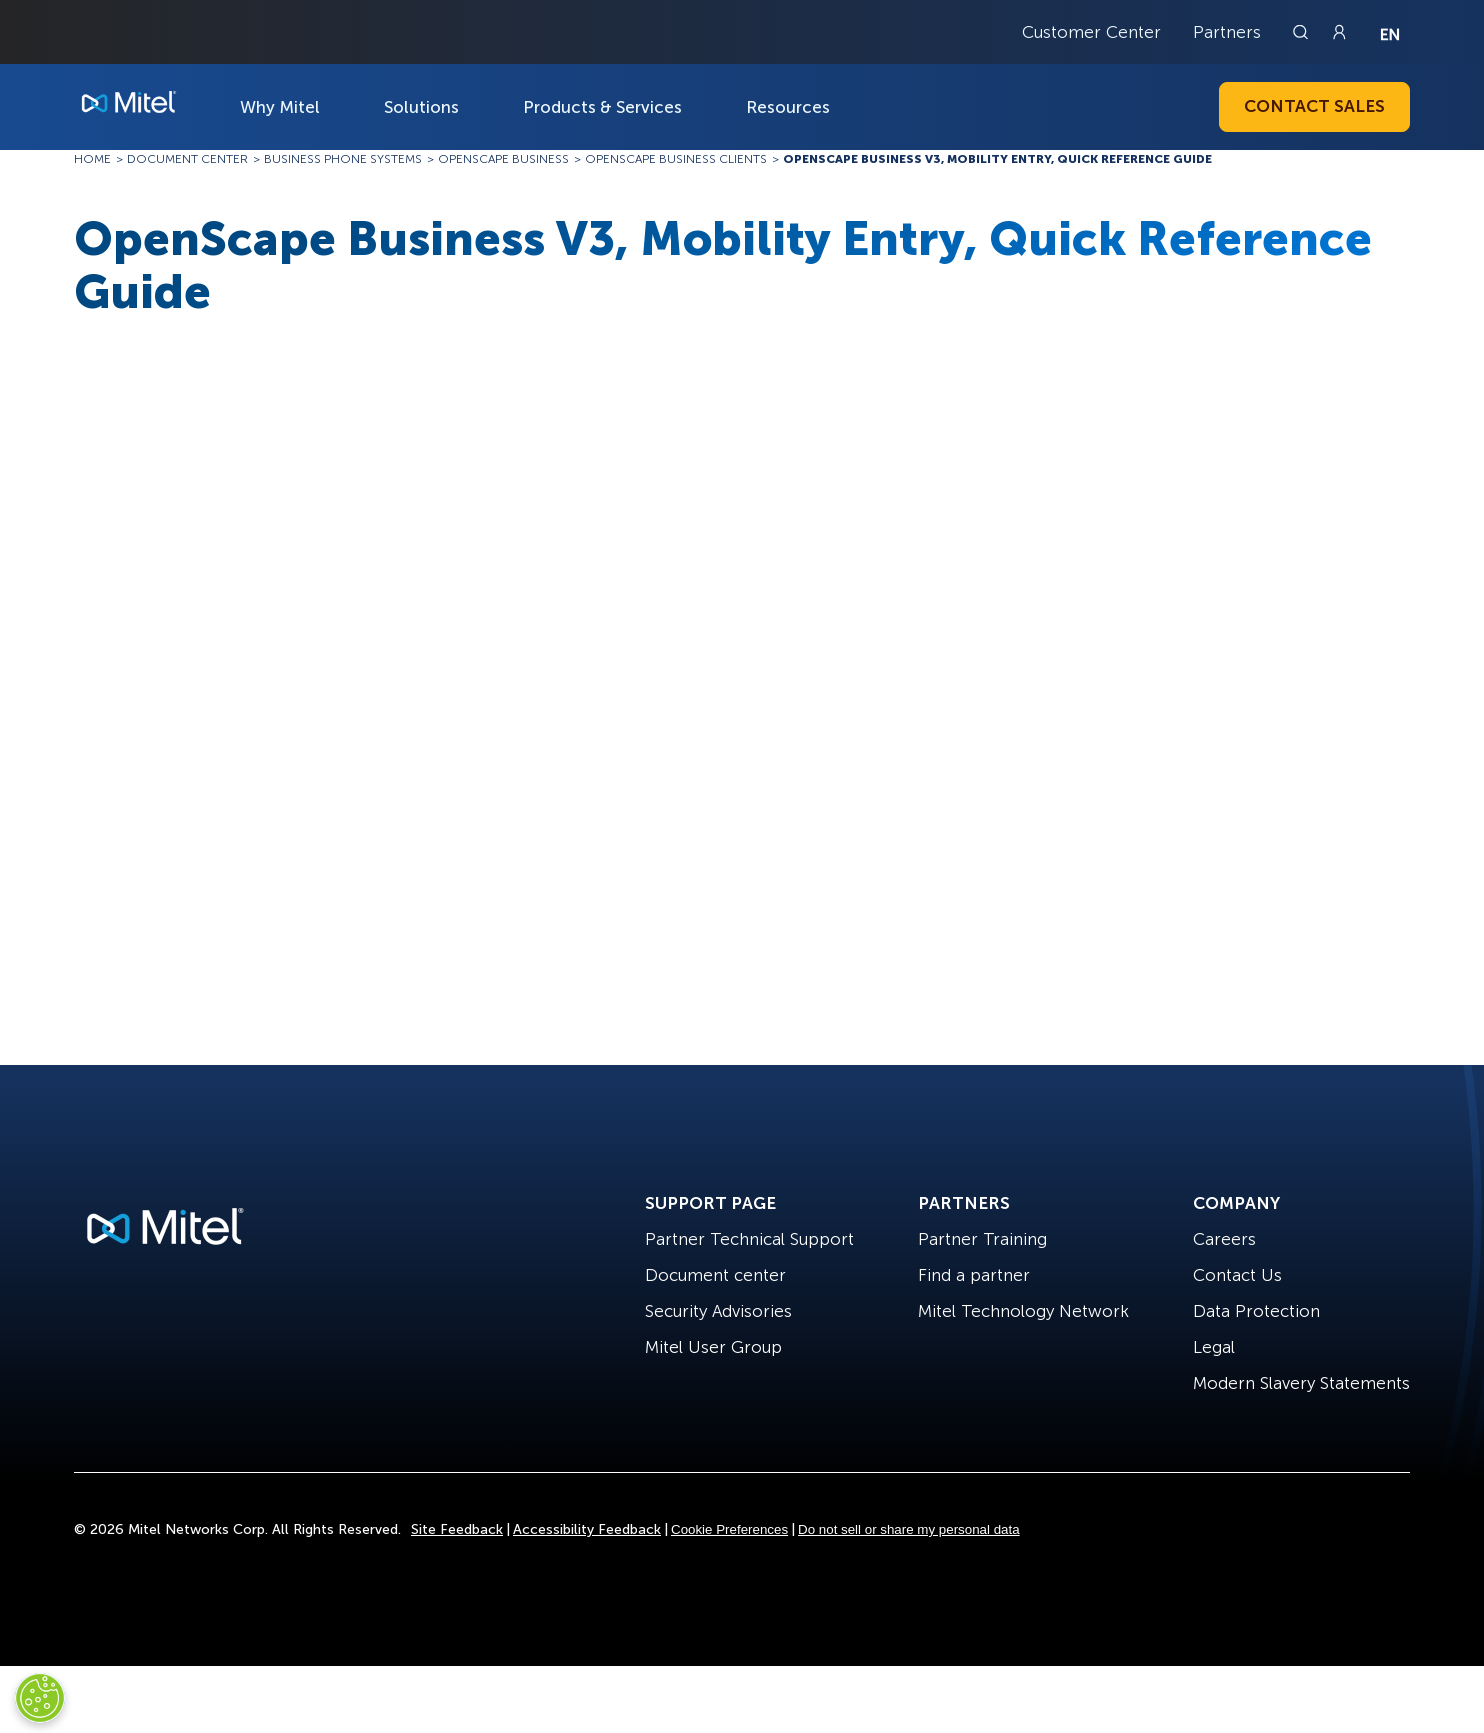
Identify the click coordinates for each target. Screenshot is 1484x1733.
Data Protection (1256, 1311)
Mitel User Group (713, 1347)
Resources (788, 107)
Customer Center (1091, 32)
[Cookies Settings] (40, 1698)
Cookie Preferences (729, 1529)
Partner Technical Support (749, 1239)
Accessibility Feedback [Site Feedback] (587, 1529)
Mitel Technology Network (1023, 1311)
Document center (715, 1275)
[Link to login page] (1339, 32)
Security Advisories (718, 1311)
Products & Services (602, 107)
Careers (1224, 1239)
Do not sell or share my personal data (909, 1529)
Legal (1214, 1347)
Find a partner (974, 1275)
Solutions (421, 107)
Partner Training (982, 1239)
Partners (1227, 32)
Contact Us (1237, 1275)
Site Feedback (457, 1529)
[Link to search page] (1303, 32)
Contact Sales (1314, 106)
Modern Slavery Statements (1301, 1383)
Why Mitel (280, 107)
